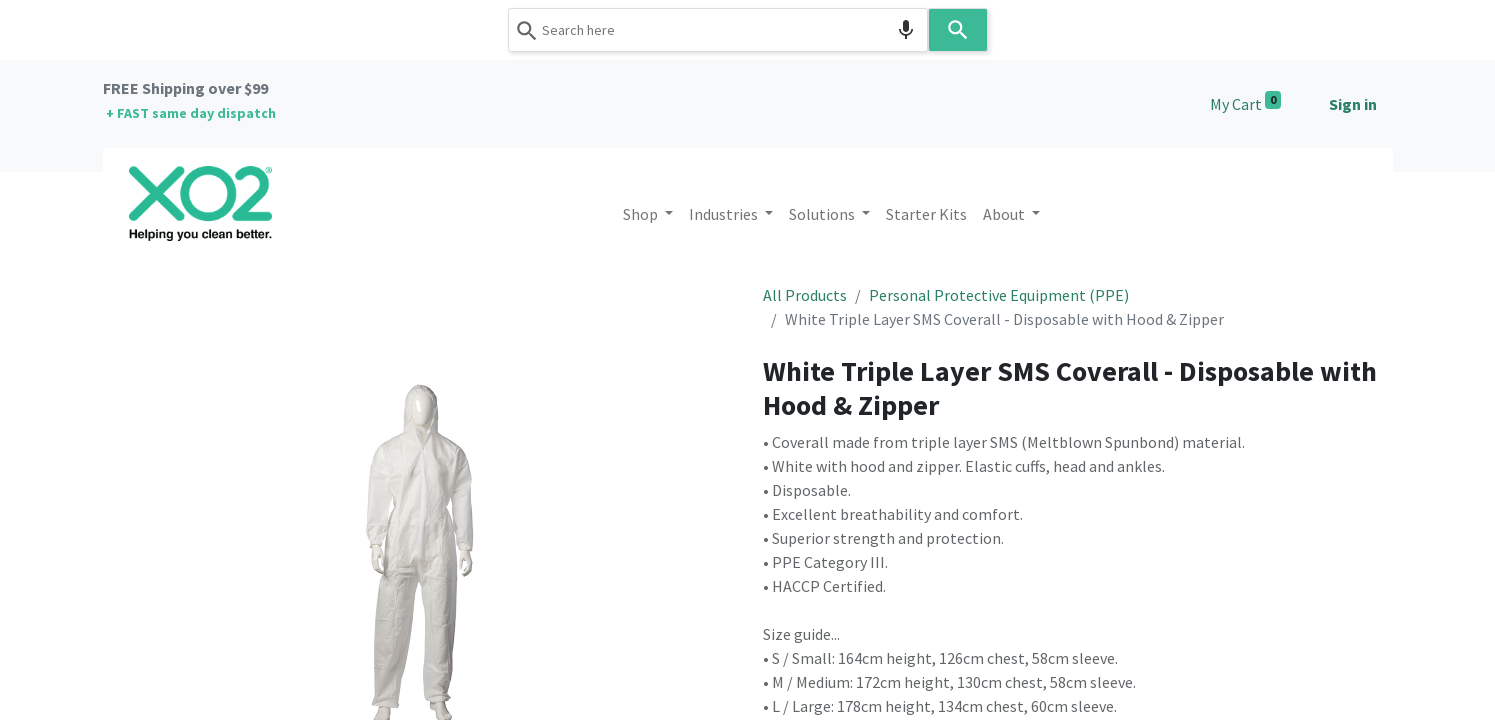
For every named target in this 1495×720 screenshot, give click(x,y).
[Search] (958, 30)
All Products (805, 295)
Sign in (1353, 104)
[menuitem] (926, 214)
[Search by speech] (906, 30)
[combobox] (718, 30)
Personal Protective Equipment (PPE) (999, 295)
